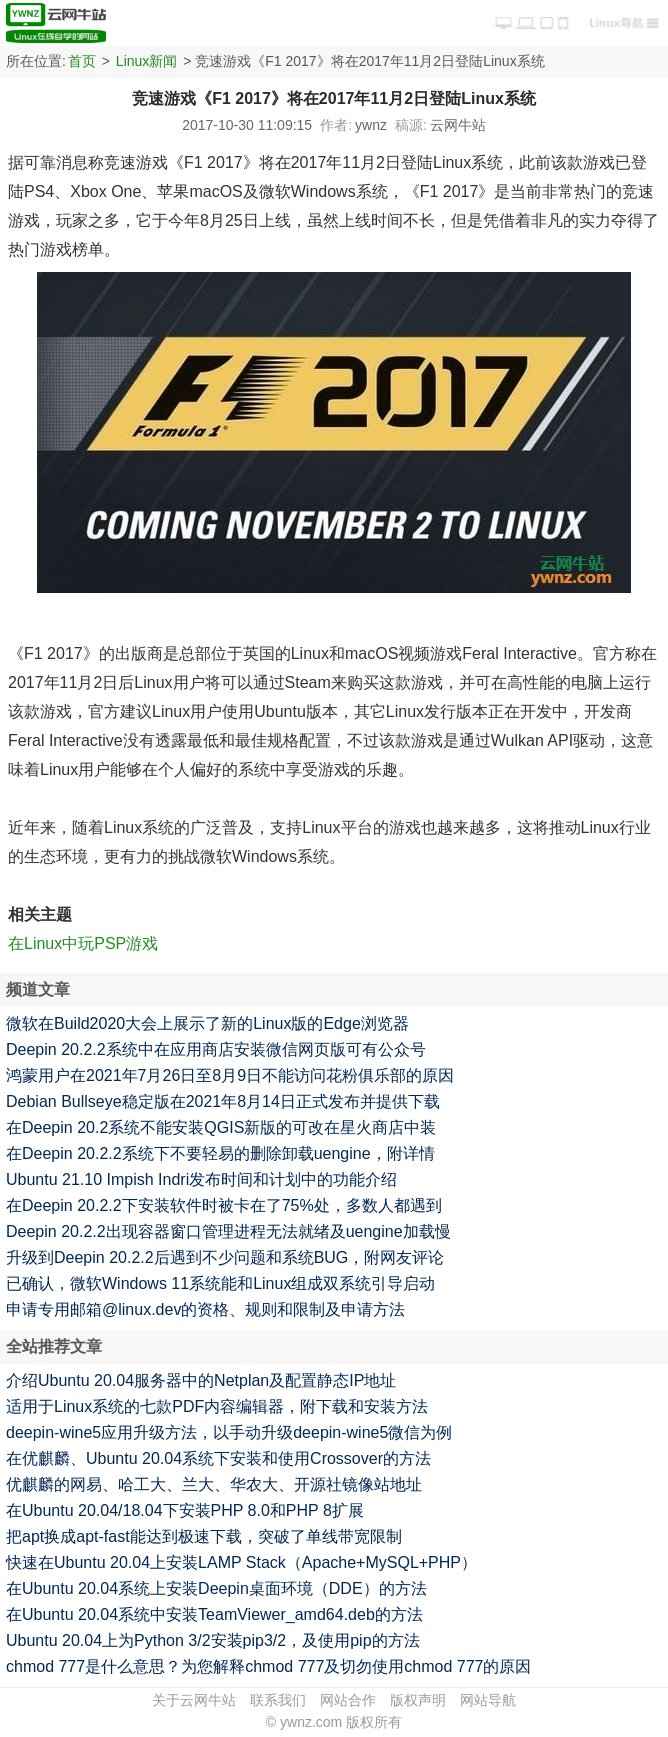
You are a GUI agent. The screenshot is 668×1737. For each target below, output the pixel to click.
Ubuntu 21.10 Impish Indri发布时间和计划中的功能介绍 (201, 1179)
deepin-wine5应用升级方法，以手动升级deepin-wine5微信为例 (229, 1432)
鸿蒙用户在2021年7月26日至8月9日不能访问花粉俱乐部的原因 (230, 1075)
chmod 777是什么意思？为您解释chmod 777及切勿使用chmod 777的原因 (269, 1666)
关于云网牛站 (194, 1700)
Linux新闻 (146, 61)
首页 (82, 61)
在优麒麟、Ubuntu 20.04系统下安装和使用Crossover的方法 (218, 1458)
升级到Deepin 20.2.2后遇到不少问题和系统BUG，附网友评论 (225, 1257)
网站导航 (488, 1700)
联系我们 (278, 1700)
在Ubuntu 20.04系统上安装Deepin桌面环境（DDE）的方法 (216, 1588)
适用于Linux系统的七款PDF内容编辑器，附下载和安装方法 (217, 1406)
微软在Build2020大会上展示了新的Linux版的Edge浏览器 (207, 1023)
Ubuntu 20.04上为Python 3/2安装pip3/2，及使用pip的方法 (213, 1640)
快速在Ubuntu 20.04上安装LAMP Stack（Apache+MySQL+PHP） (241, 1562)
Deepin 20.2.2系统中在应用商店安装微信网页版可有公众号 (216, 1049)
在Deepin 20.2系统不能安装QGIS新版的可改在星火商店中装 (221, 1127)
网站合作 (348, 1700)
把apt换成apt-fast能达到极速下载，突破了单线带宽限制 (204, 1536)
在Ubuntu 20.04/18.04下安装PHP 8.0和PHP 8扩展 (185, 1510)
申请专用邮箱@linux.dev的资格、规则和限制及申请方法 (205, 1309)
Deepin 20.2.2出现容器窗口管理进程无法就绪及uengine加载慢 (228, 1231)
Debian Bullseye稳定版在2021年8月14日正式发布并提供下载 (223, 1101)
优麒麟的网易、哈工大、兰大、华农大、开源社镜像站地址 (214, 1484)
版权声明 (418, 1700)
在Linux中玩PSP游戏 (83, 943)
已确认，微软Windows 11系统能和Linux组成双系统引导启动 (220, 1283)
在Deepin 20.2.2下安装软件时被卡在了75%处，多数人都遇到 (224, 1205)
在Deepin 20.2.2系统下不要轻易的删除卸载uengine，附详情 (220, 1153)
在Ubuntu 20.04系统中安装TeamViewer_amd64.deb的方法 (214, 1614)
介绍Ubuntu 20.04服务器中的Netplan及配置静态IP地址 (201, 1380)
